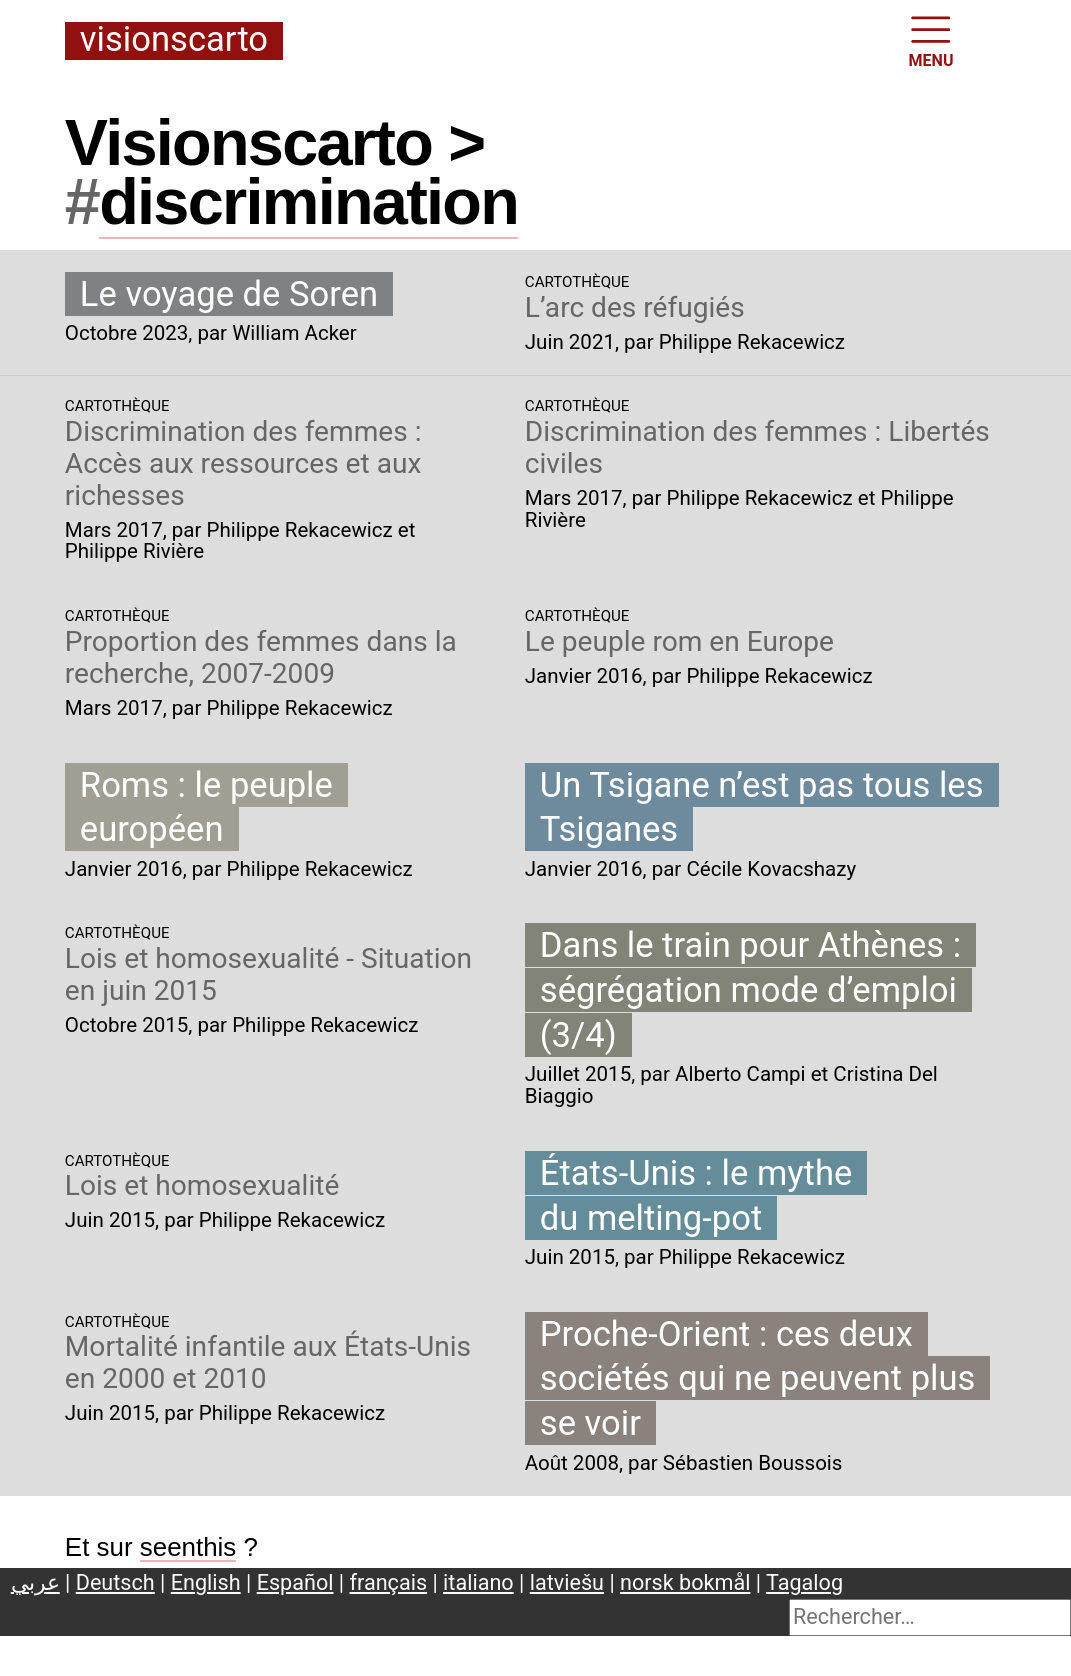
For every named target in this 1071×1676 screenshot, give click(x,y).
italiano (478, 1582)
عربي (35, 1582)
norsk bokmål (685, 1582)
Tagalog (804, 1582)
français (389, 1582)
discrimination (308, 201)
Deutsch (115, 1582)
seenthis (188, 1547)
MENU (931, 40)
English (206, 1582)
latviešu (567, 1582)
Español (295, 1582)
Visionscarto (174, 40)
